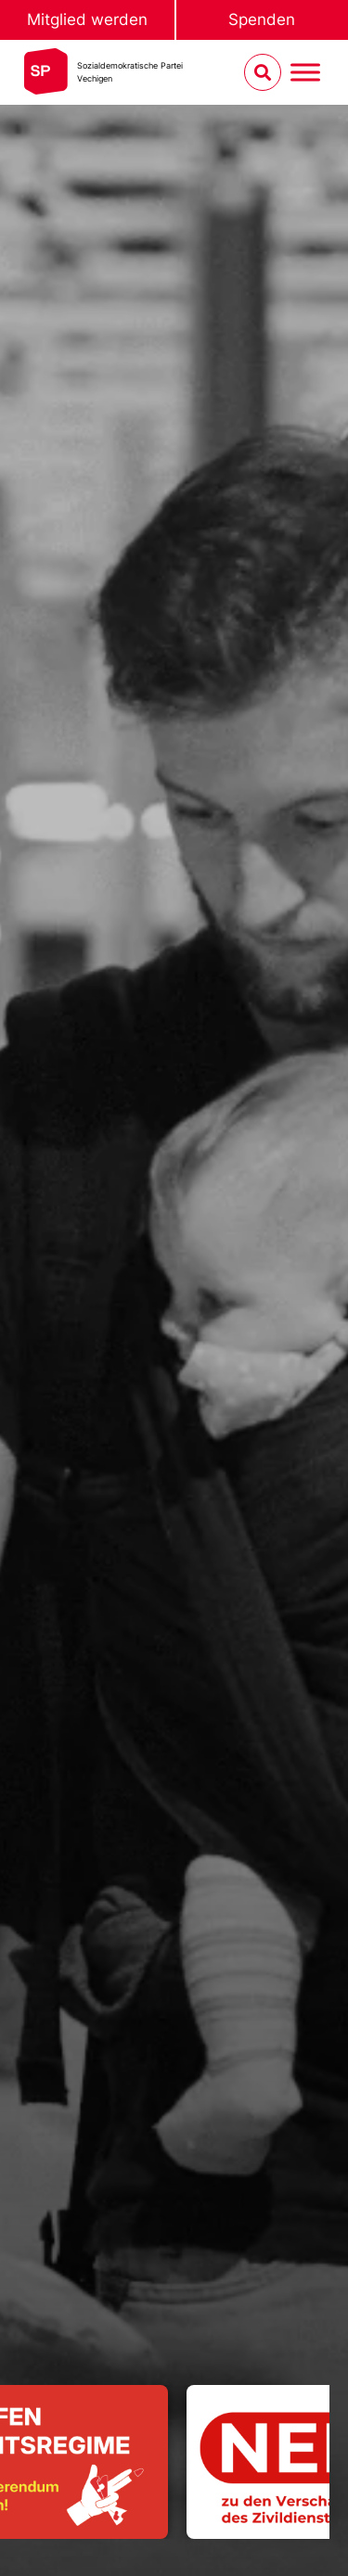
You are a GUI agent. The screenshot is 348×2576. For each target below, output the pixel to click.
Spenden (261, 19)
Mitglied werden (87, 19)
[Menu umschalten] (305, 73)
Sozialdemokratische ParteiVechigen (130, 71)
